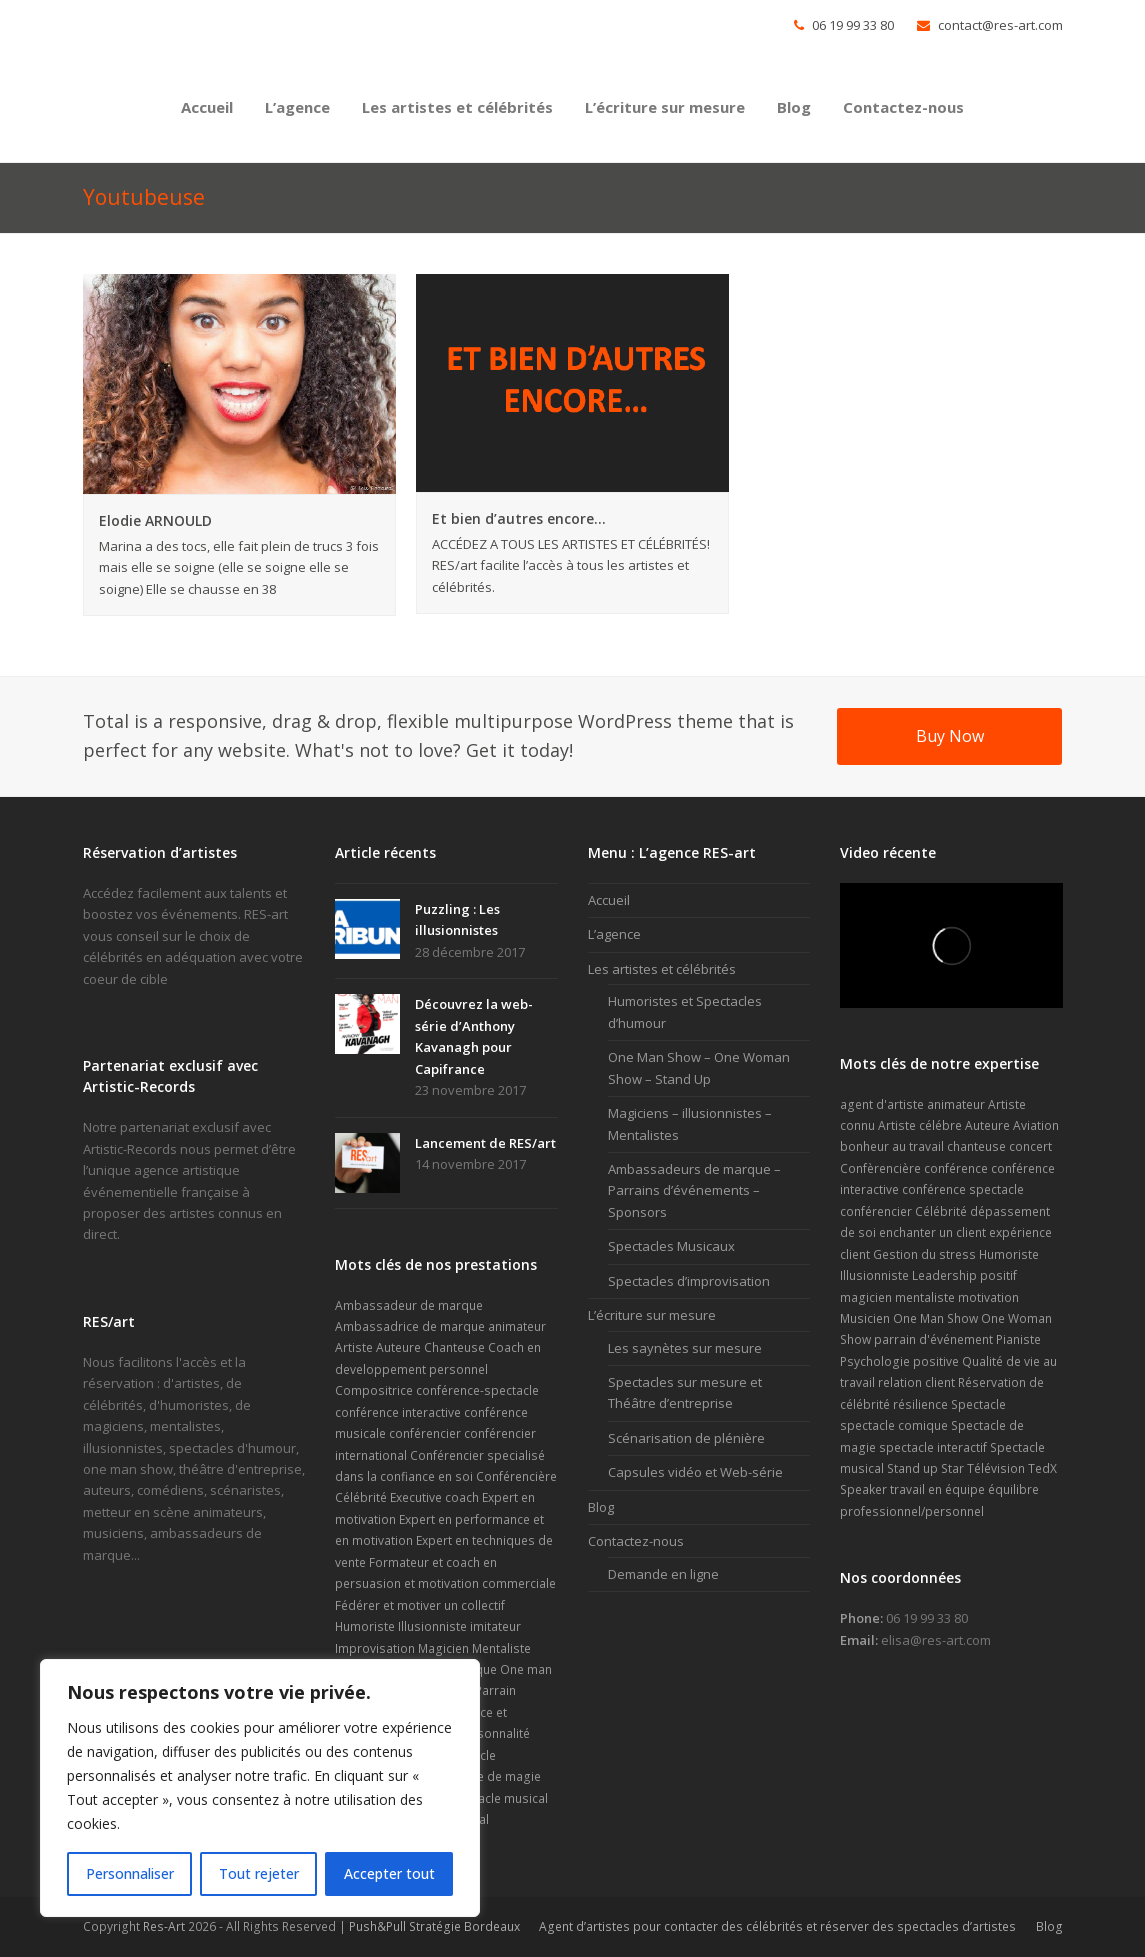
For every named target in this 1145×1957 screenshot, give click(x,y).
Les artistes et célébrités (662, 969)
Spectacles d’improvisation (689, 1281)
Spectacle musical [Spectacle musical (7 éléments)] (497, 1798)
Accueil (962, 198)
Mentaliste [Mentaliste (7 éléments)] (501, 1648)
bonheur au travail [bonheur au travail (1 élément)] (892, 1146)
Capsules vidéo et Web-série (695, 1472)
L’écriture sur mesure (652, 1315)
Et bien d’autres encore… (519, 518)
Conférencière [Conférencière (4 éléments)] (516, 1476)
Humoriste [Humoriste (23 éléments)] (365, 1626)
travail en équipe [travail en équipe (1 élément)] (937, 1489)
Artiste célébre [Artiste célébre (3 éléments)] (920, 1125)
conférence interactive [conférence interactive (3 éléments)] (398, 1412)
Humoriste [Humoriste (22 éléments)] (1009, 1254)
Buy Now (950, 736)
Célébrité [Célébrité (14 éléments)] (361, 1497)
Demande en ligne (663, 1574)
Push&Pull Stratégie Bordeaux (434, 1926)
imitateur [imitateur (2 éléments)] (495, 1626)
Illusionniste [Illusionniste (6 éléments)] (432, 1626)
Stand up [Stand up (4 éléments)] (912, 1468)
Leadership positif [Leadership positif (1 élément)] (964, 1275)
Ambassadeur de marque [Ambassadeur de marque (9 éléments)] (409, 1305)
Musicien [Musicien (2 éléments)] (865, 1318)
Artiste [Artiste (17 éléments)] (354, 1347)
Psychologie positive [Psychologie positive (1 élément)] (899, 1361)
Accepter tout (389, 1873)
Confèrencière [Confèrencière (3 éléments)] (880, 1168)
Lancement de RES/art (485, 1143)
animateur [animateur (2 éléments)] (956, 1104)
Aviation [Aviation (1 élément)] (1036, 1125)
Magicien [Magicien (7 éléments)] (443, 1648)
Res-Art (164, 1926)
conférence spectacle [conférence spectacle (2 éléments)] (963, 1189)
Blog (601, 1507)
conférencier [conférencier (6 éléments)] (876, 1211)
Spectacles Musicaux (671, 1246)
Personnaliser (130, 1873)
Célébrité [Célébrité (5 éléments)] (941, 1211)
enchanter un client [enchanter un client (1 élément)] (932, 1232)
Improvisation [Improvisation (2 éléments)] (375, 1648)
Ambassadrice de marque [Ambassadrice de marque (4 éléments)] (410, 1326)
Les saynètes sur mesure (685, 1348)
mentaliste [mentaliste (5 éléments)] (925, 1297)
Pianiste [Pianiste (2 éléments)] (1018, 1339)
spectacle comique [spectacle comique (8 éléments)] (894, 1425)
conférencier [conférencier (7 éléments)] (425, 1433)
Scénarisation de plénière (686, 1438)
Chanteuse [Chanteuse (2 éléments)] (454, 1347)
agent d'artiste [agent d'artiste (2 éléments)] (882, 1104)
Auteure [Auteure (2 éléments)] (398, 1347)
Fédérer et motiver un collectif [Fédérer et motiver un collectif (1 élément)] (420, 1605)
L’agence (614, 934)
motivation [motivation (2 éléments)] (988, 1297)
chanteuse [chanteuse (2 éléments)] (976, 1146)
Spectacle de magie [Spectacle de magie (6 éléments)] (485, 1776)
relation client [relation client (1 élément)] (916, 1382)
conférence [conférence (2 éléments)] (956, 1168)
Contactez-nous (636, 1541)
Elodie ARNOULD (155, 520)
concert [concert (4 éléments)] (1030, 1146)
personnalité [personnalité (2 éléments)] (493, 1733)
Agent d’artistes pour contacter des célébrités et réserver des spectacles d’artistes (777, 1926)
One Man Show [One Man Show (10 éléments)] (935, 1318)
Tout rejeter (259, 1873)
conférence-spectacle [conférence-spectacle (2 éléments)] (477, 1390)
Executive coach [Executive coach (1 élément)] (434, 1497)
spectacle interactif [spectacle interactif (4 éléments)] (933, 1447)
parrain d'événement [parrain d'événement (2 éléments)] (933, 1339)
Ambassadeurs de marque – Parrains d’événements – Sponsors (694, 1190)
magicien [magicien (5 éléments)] (866, 1297)
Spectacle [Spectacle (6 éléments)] (978, 1404)
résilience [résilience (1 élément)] (920, 1404)
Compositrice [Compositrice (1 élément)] (374, 1390)
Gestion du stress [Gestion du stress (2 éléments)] (924, 1254)
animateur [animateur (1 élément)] (517, 1326)
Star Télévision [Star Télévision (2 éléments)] (983, 1468)
